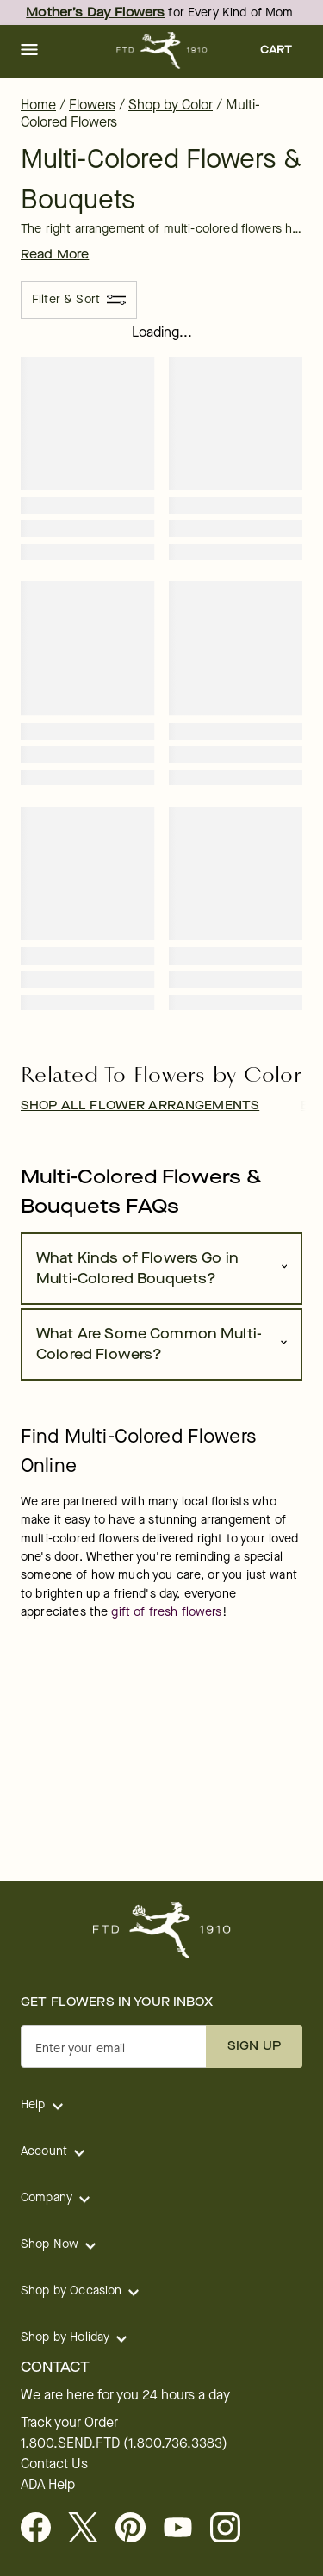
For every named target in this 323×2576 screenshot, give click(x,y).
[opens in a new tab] (185, 2528)
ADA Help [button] (48, 2485)
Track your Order (69, 2423)
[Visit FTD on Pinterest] (137, 2528)
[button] (29, 50)
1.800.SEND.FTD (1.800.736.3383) (124, 2443)
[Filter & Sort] (79, 300)
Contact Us (54, 2464)
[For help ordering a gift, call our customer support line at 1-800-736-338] (161, 50)
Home (38, 105)
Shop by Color (170, 105)
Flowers (92, 105)
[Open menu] (29, 50)
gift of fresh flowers (166, 1612)
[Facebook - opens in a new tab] (43, 2528)
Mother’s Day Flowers (95, 12)
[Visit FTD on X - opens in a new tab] (90, 2528)
